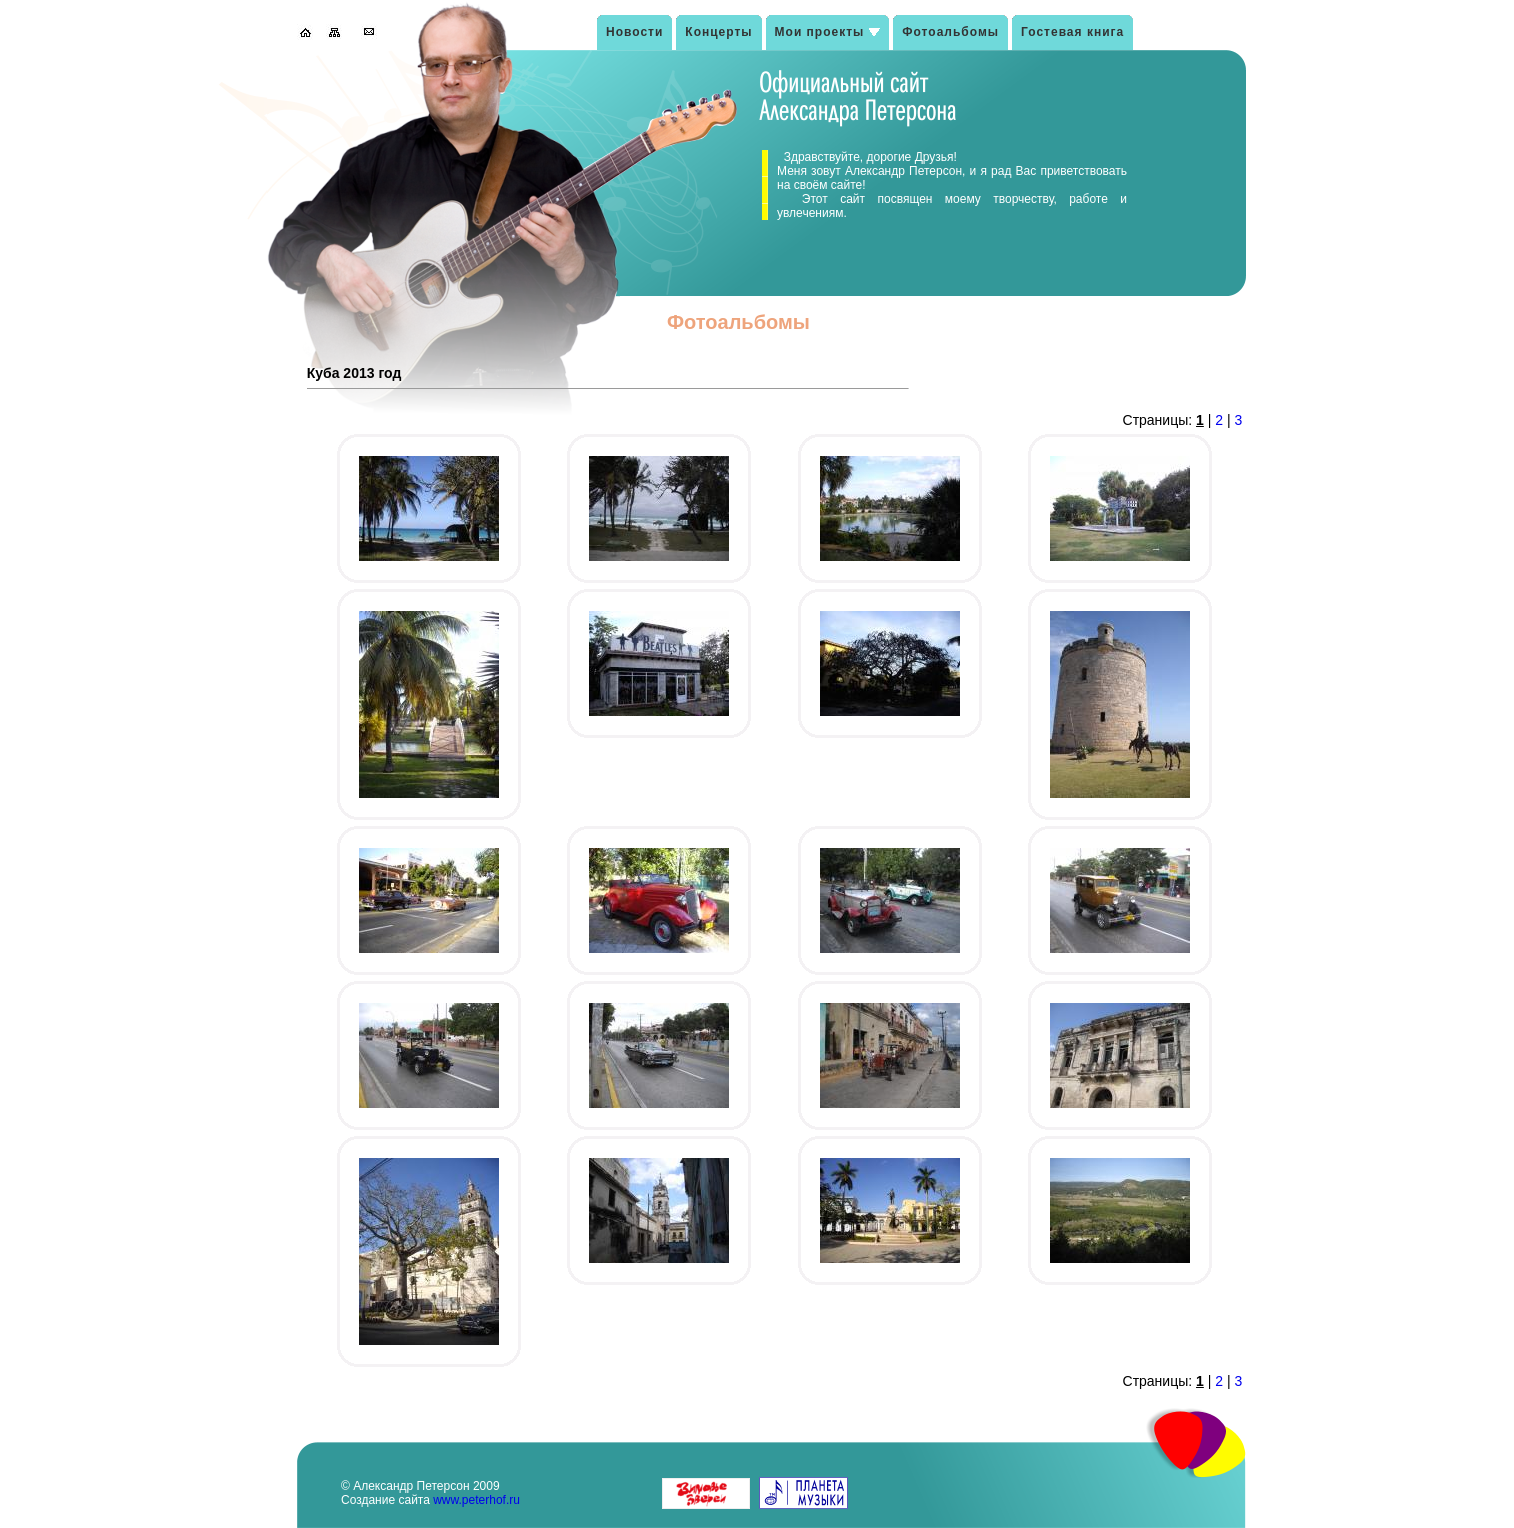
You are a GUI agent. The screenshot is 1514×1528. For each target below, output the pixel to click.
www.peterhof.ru (476, 1500)
